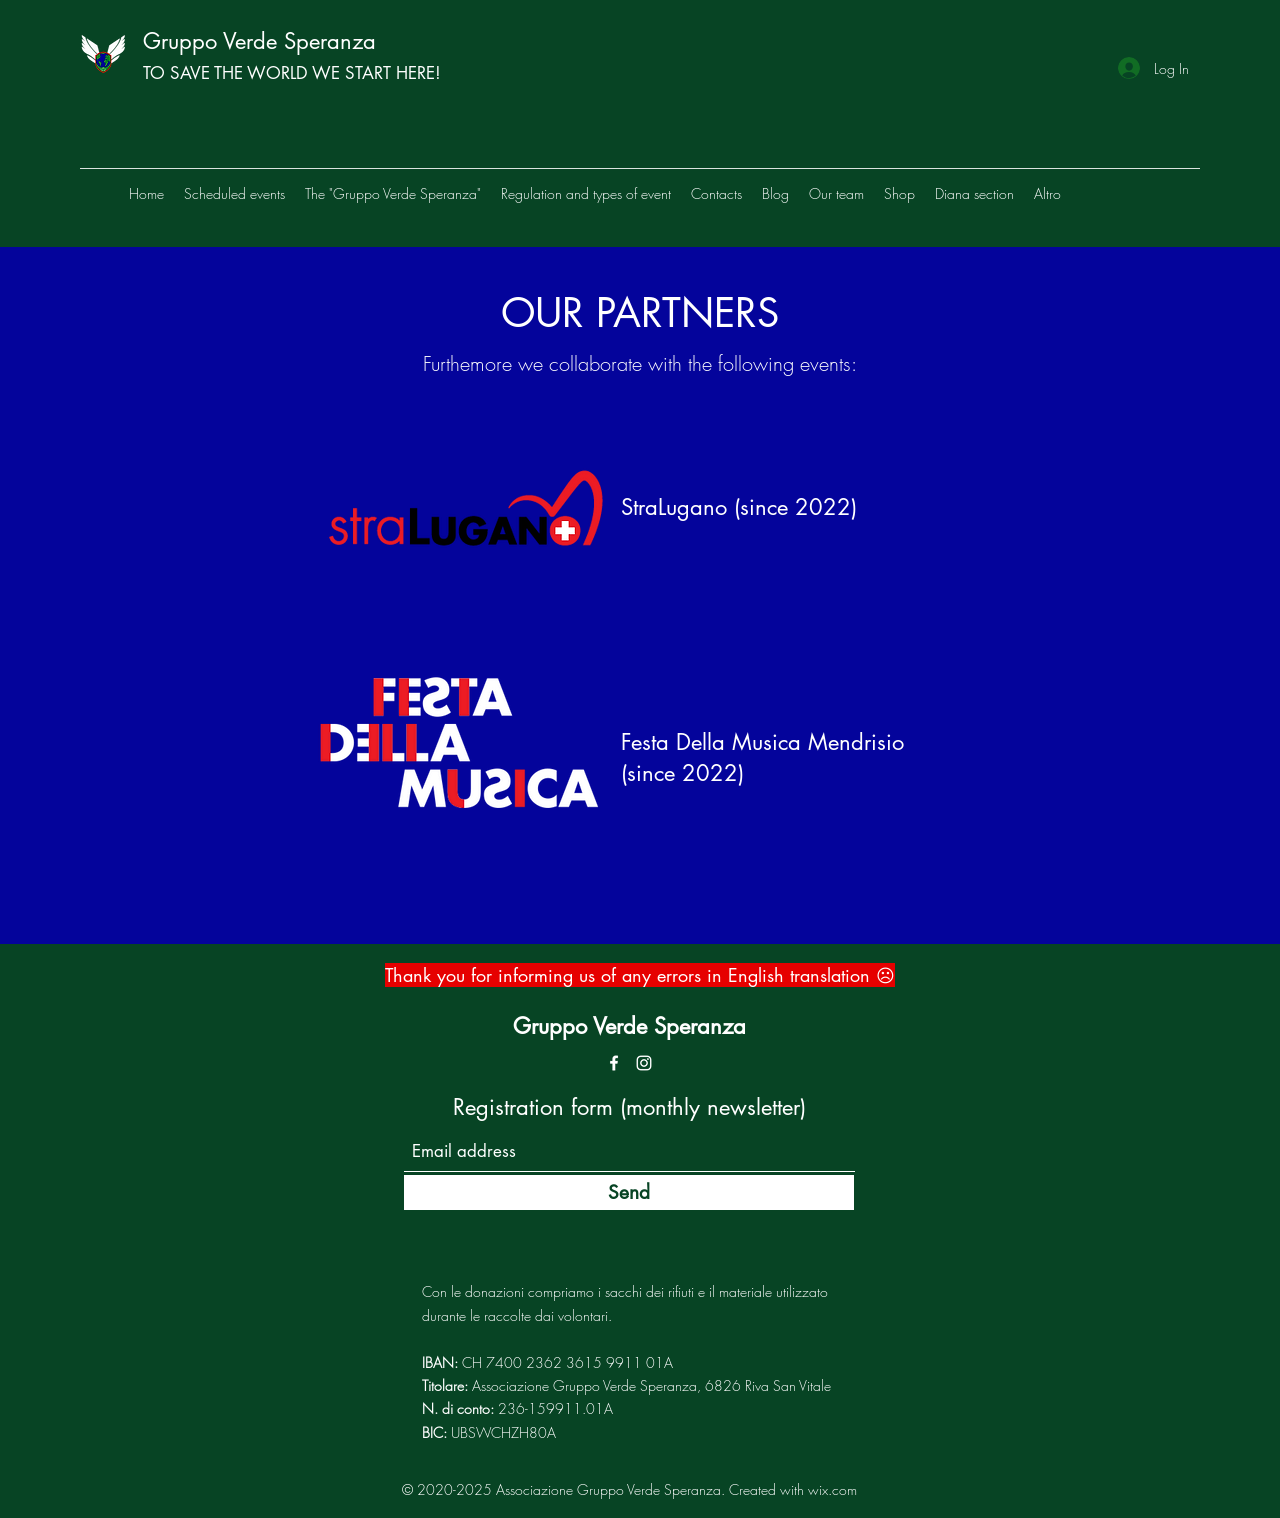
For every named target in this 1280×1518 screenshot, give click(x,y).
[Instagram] (644, 1063)
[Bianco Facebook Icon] (614, 1063)
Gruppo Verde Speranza (259, 41)
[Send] (629, 1192)
